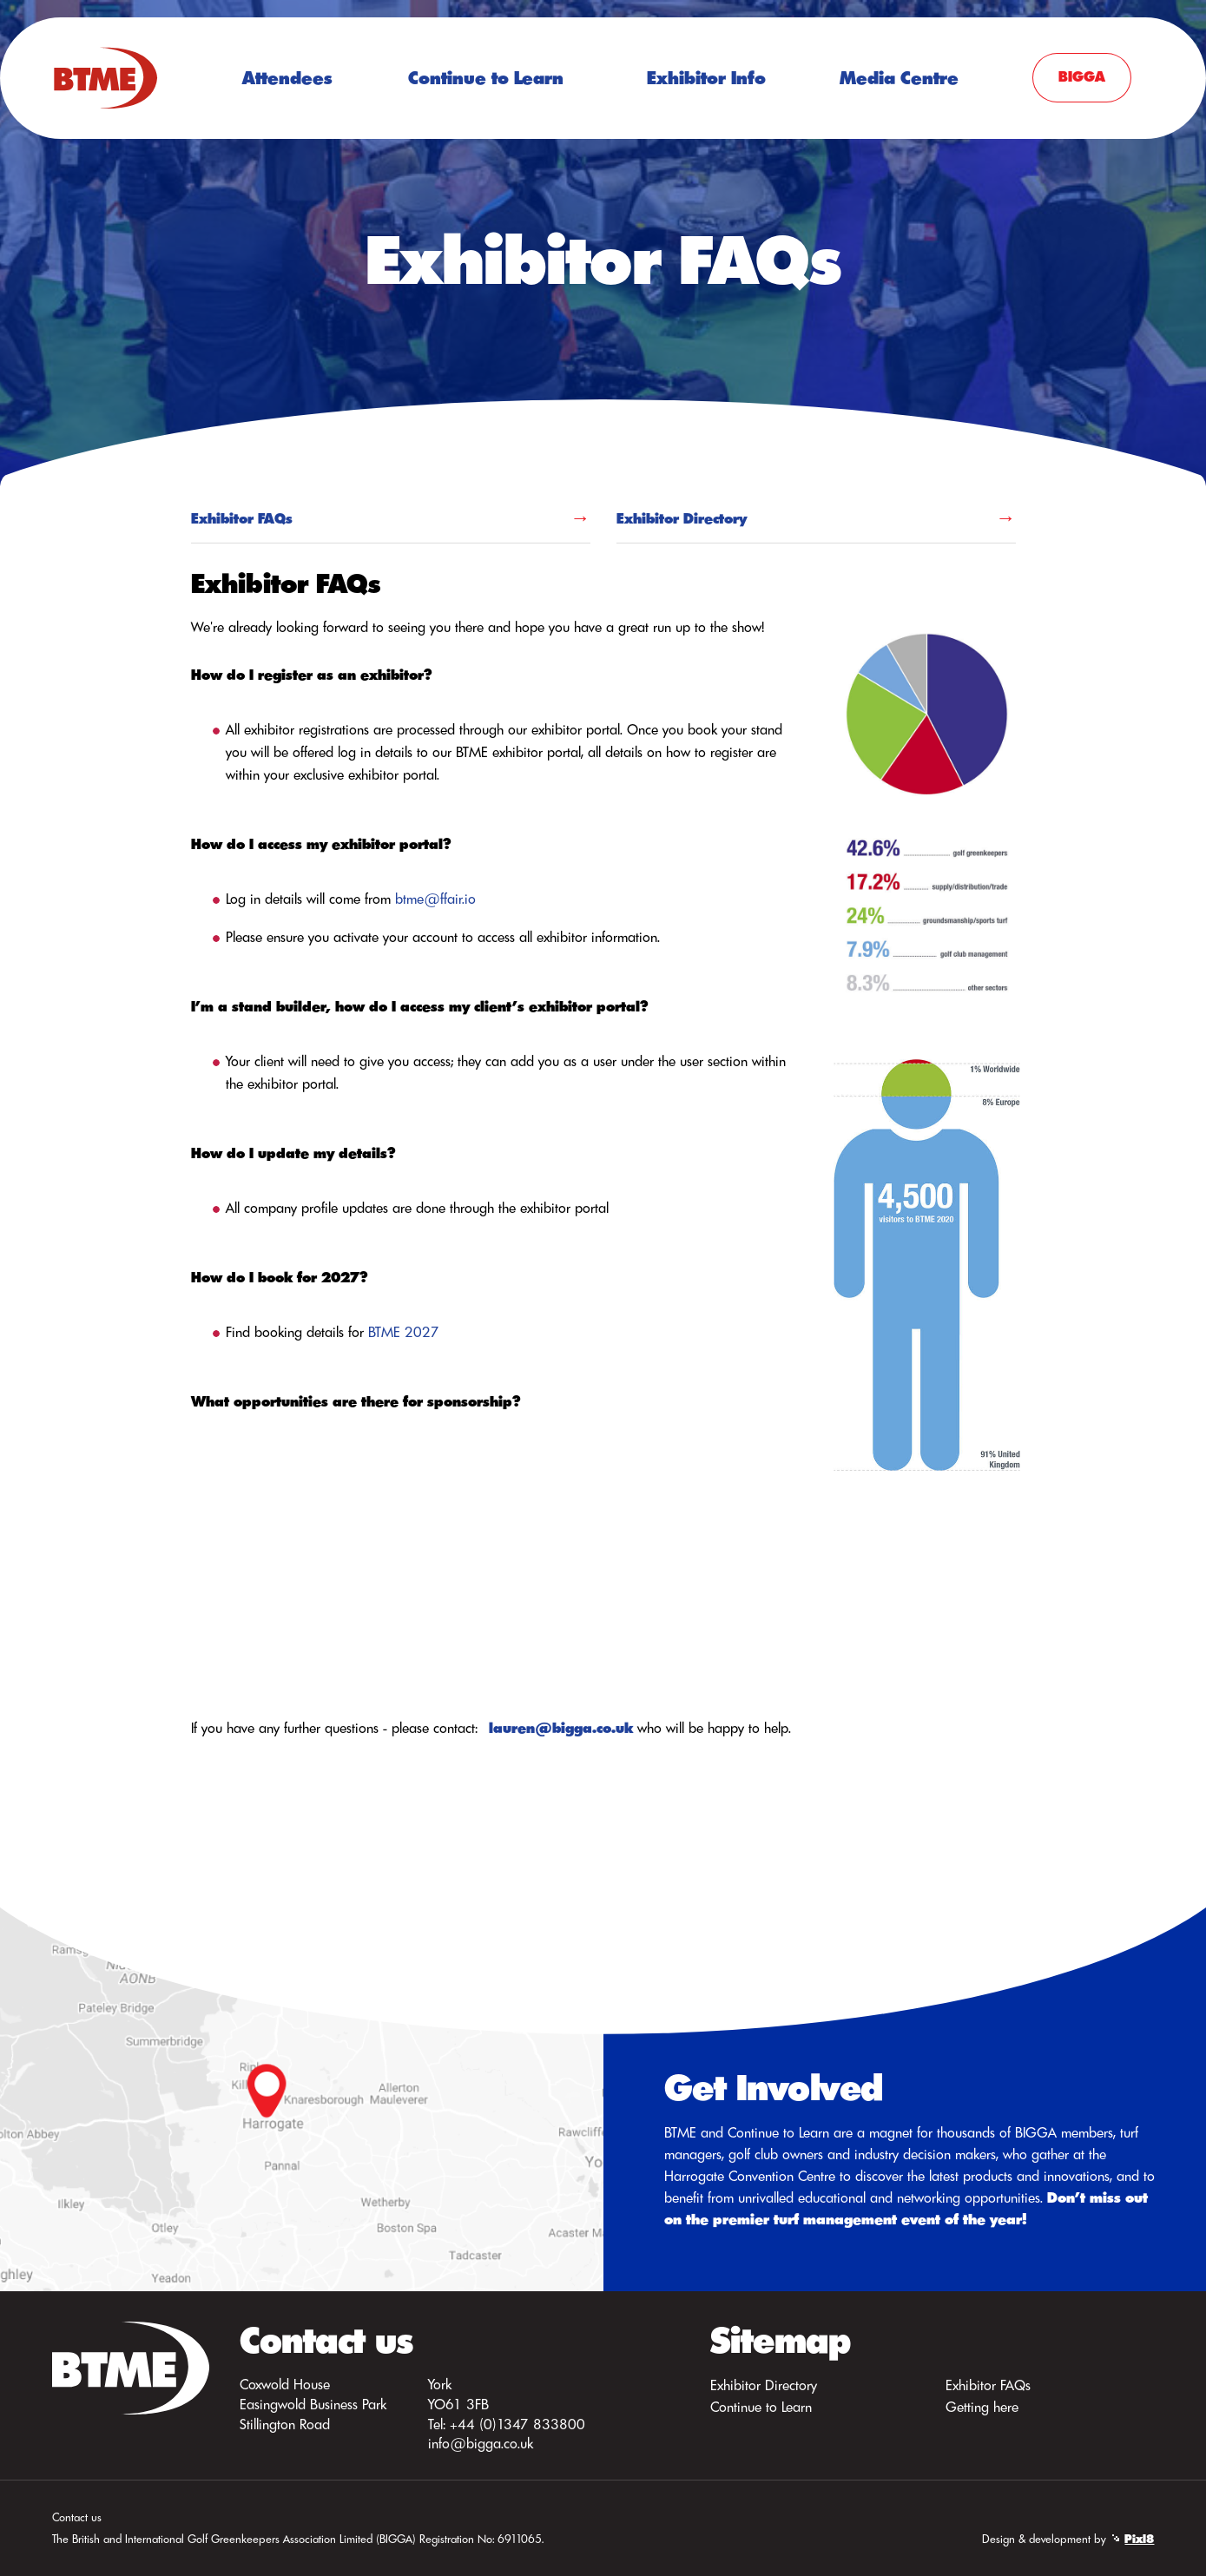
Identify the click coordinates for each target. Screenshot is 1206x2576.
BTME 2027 (403, 1332)
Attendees (287, 78)
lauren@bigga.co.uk (561, 1727)
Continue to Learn (485, 78)
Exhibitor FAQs (242, 518)
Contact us (77, 2517)
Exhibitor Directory (681, 518)
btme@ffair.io (435, 898)
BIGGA (1081, 76)
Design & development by (1068, 2539)
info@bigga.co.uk (480, 2443)
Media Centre (899, 78)
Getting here (982, 2406)
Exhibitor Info (706, 78)
